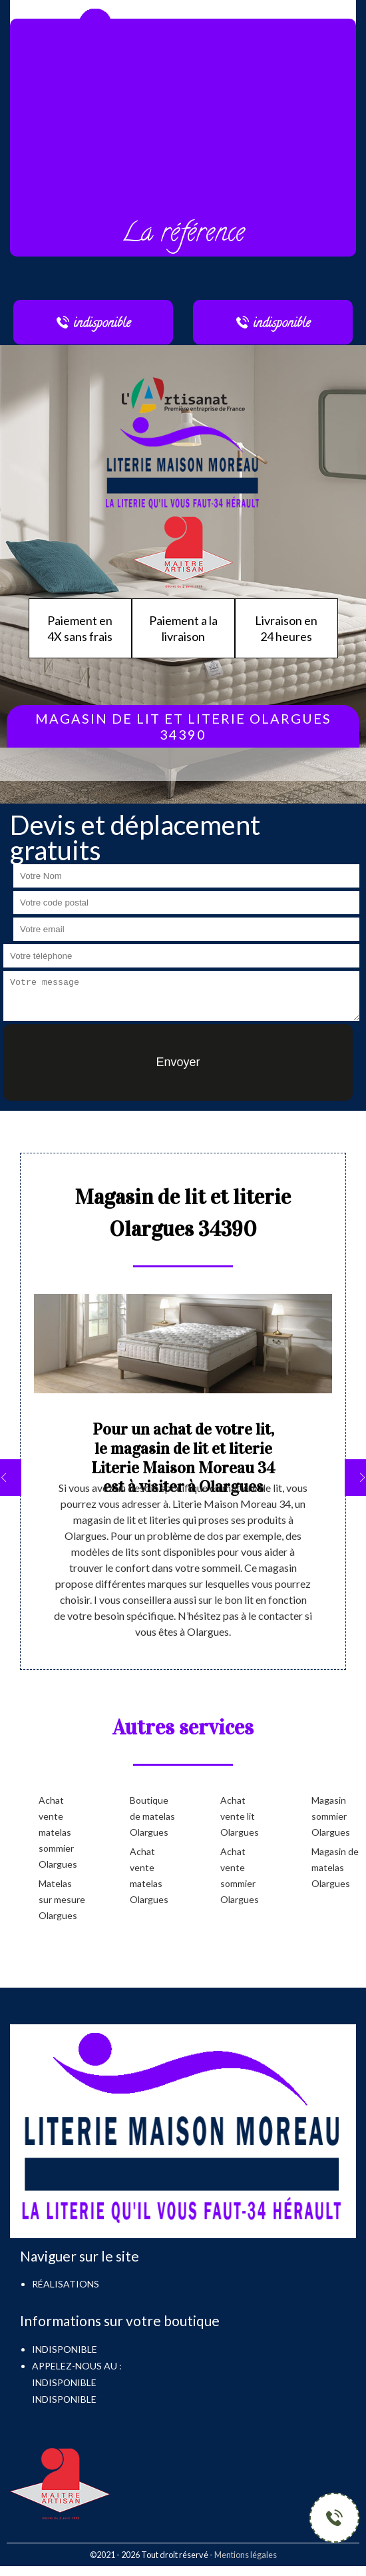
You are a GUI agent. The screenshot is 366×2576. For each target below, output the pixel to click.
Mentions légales (245, 2554)
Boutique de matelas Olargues (152, 1816)
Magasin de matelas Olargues (335, 1867)
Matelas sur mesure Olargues (62, 1899)
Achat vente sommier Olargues (239, 1875)
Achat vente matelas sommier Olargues (58, 1832)
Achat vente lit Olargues (239, 1816)
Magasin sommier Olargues (330, 1816)
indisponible (64, 2382)
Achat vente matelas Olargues (149, 1875)
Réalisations (65, 2283)
